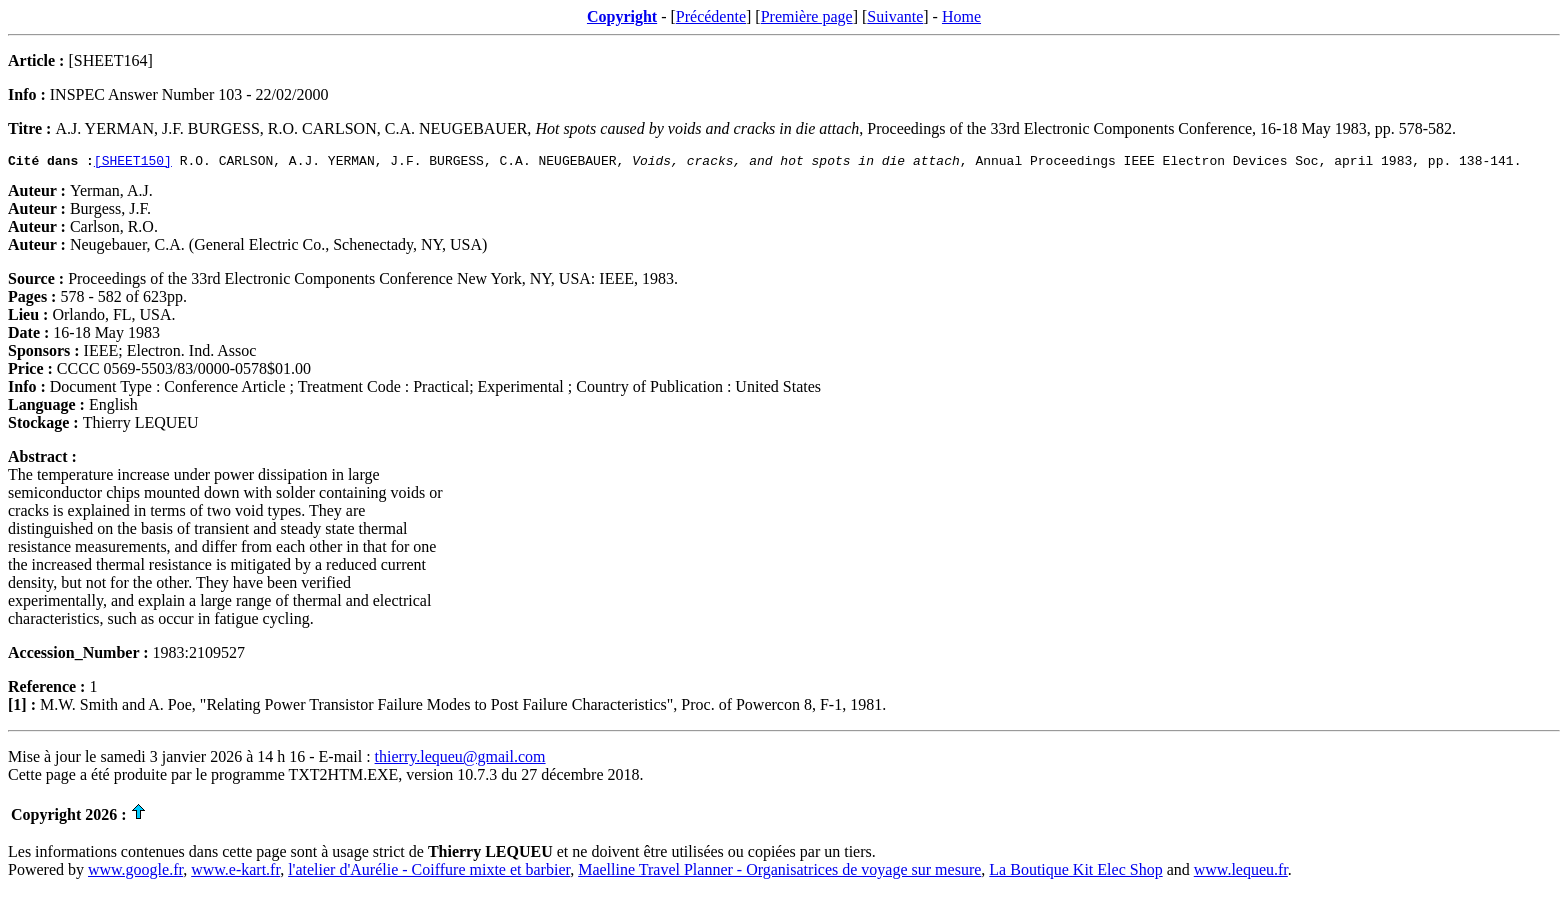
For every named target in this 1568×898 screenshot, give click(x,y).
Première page (807, 16)
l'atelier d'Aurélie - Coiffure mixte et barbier (429, 872)
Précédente (711, 16)
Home (961, 16)
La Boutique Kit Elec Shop (1075, 872)
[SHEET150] (133, 163)
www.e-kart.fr (235, 872)
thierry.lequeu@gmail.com (460, 759)
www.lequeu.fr (1241, 872)
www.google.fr (135, 872)
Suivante (895, 16)
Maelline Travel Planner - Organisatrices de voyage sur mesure (779, 872)
